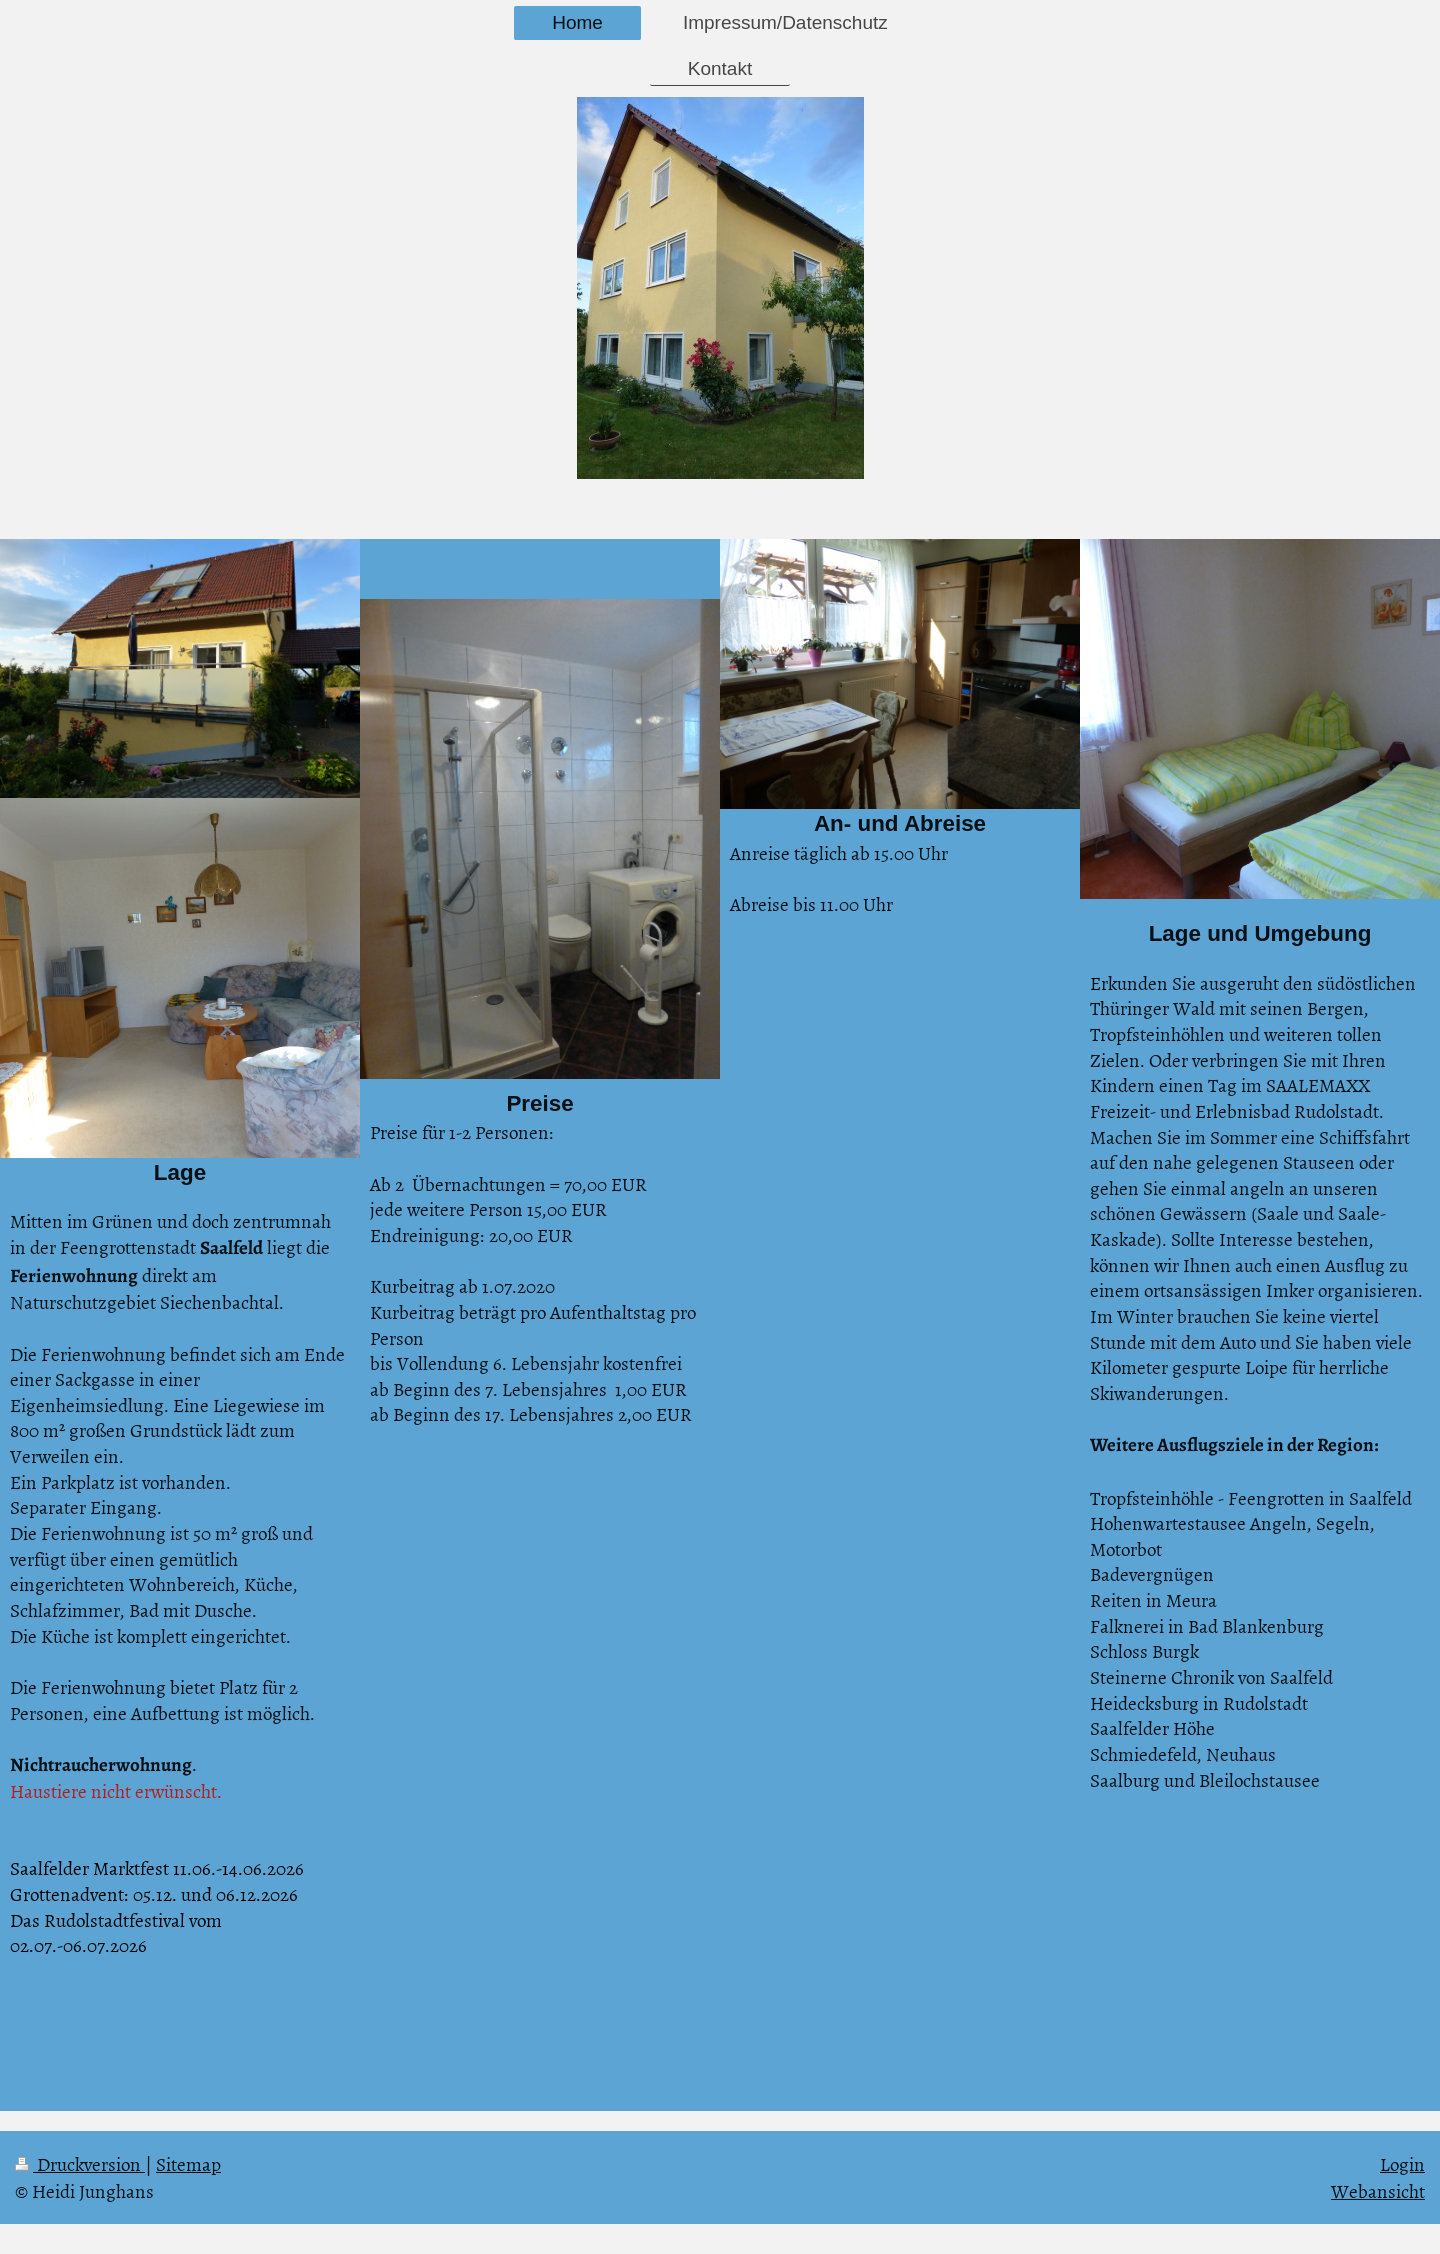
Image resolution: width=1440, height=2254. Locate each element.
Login (1402, 2163)
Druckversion (80, 2163)
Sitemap (188, 2163)
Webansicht (1378, 2190)
